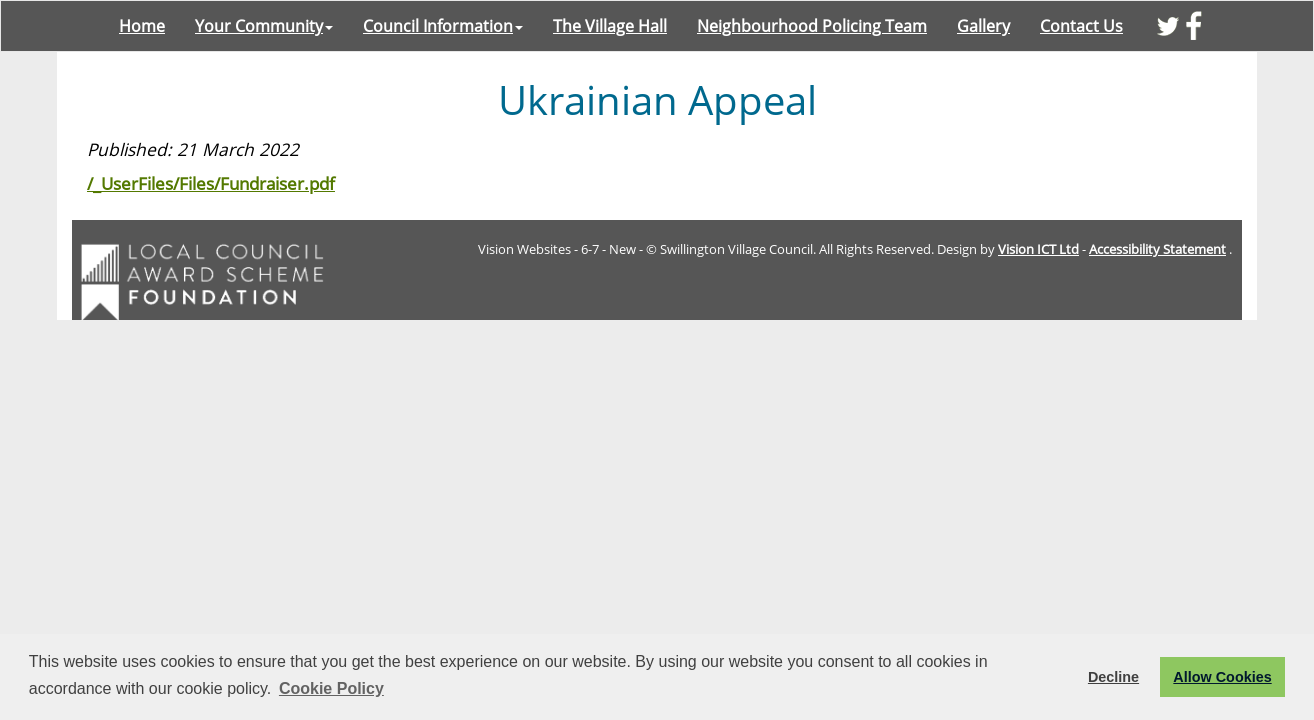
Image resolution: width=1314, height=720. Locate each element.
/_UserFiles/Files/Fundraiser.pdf (211, 183)
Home (142, 26)
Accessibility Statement (1157, 249)
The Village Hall (610, 26)
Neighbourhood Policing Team (812, 26)
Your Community (264, 26)
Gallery (983, 26)
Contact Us (1081, 26)
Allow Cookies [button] (1222, 677)
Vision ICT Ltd (1038, 249)
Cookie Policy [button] (331, 688)
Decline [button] (1113, 677)
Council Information (443, 26)
